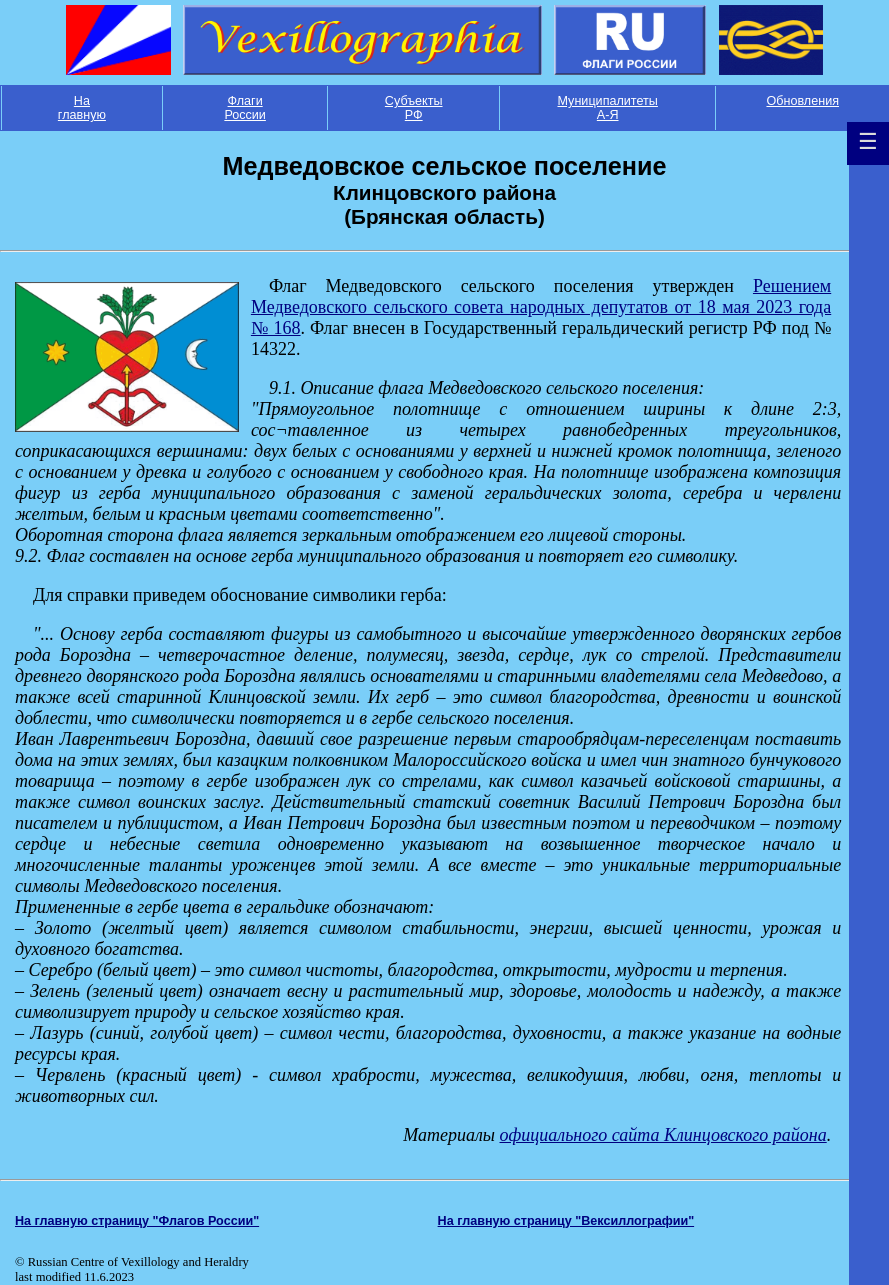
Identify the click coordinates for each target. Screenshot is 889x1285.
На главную (82, 108)
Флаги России (245, 108)
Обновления (802, 101)
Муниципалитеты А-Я (607, 108)
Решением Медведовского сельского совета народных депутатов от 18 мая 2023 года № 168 (541, 307)
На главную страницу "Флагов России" (137, 1221)
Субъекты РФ (414, 108)
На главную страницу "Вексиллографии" (566, 1221)
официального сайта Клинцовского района (663, 1135)
